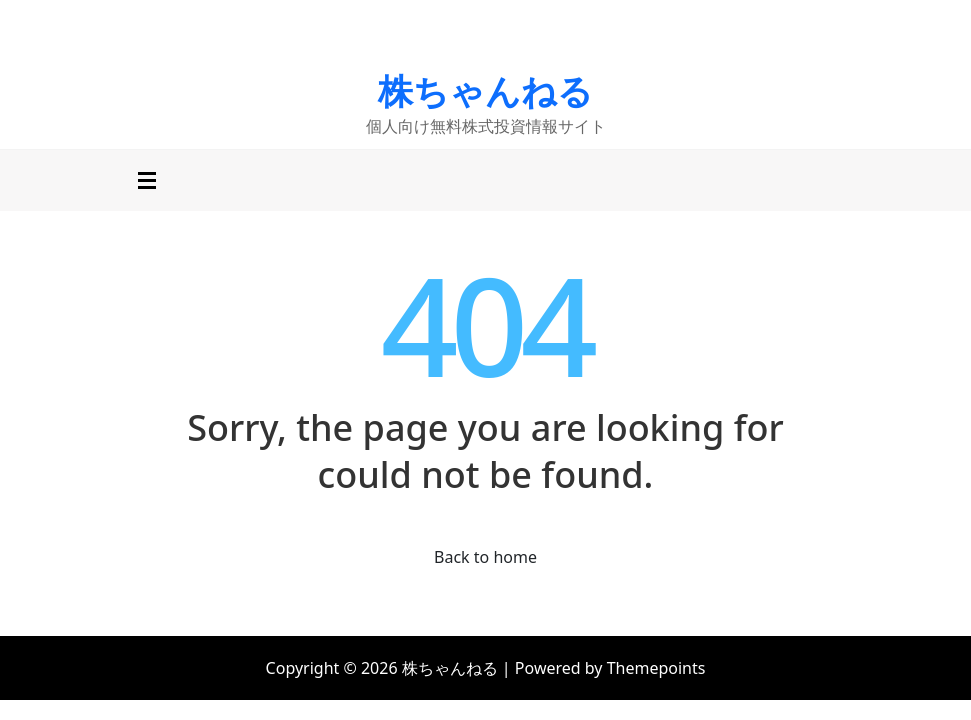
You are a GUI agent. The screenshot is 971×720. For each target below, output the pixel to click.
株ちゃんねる (485, 90)
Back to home (485, 557)
